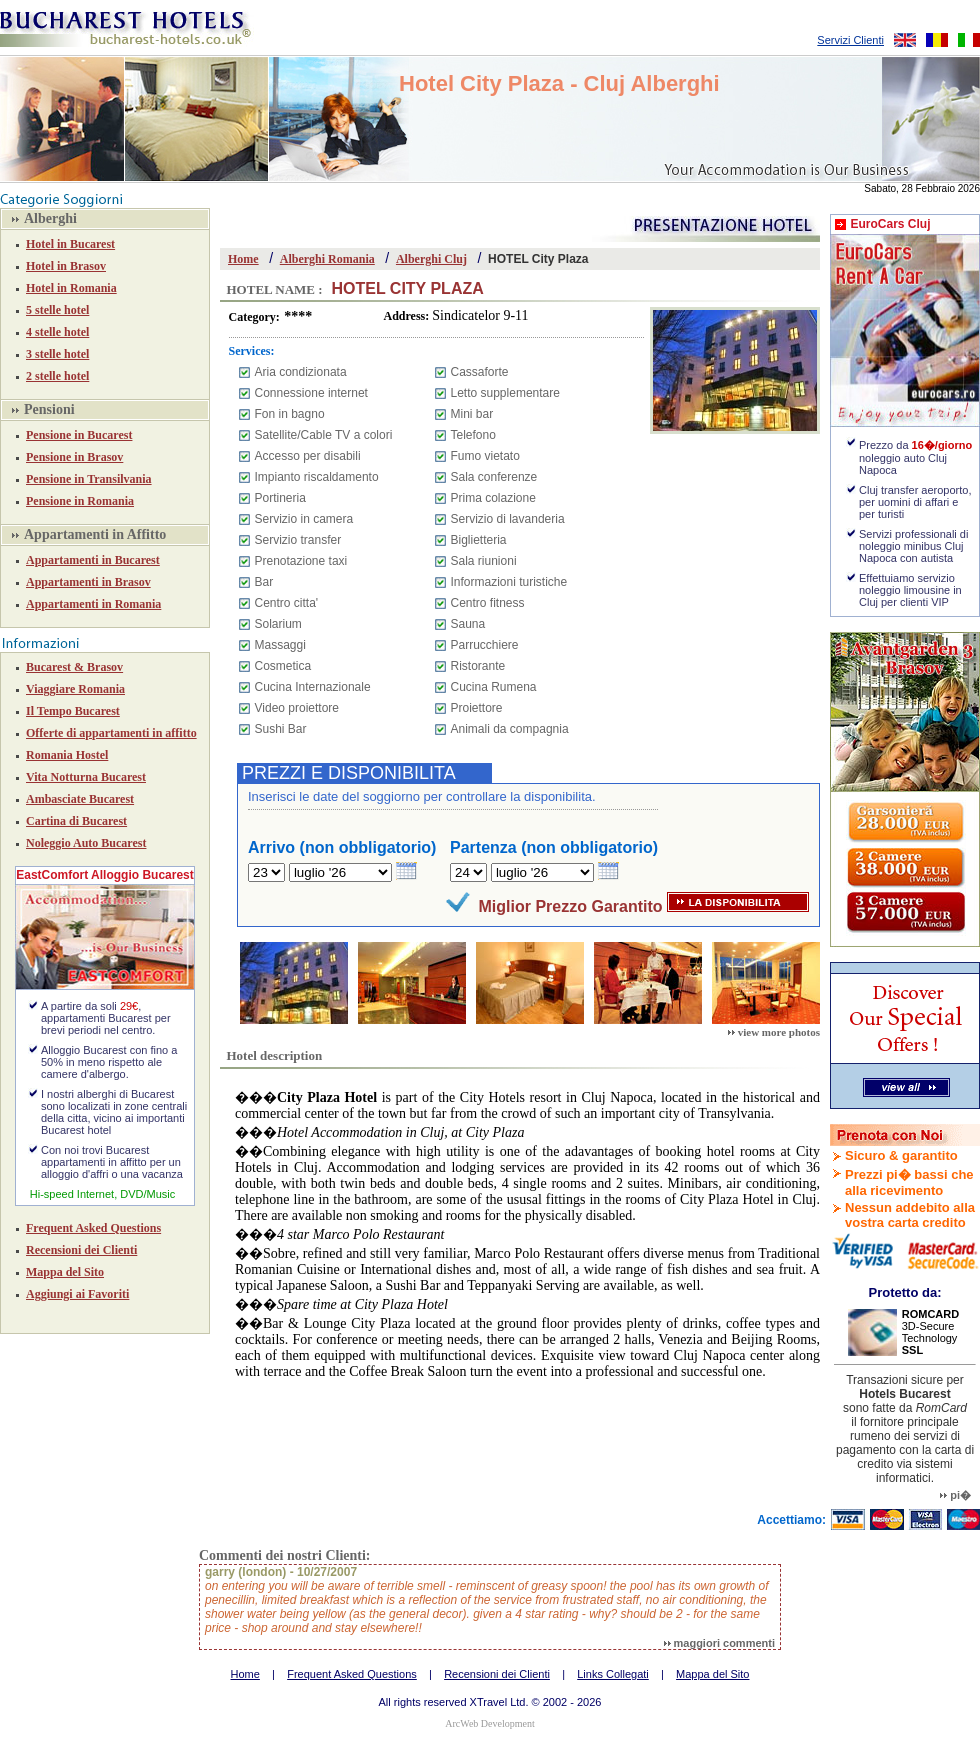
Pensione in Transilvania (89, 479)
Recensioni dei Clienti (81, 1250)
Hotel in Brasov (66, 266)
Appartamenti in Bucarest (93, 560)
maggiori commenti (719, 1643)
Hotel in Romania (71, 288)
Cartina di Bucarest (76, 821)
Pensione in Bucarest (79, 435)
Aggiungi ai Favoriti (77, 1294)
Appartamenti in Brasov (88, 582)
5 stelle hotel (57, 310)
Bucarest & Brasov (74, 667)
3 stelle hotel (57, 354)
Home (243, 259)
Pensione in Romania (80, 501)
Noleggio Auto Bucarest (86, 843)
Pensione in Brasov (74, 457)
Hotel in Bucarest (70, 244)
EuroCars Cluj (890, 224)
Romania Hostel (67, 755)
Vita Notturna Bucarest (86, 777)
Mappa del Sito (65, 1272)
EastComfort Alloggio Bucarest (105, 875)
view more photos (774, 1032)
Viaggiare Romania (75, 689)
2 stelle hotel (57, 376)
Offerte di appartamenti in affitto (111, 733)
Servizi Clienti (850, 40)
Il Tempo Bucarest (73, 711)
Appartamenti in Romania (93, 604)
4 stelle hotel (57, 332)
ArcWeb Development (489, 1723)
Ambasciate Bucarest (80, 799)
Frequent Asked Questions (93, 1228)
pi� (955, 1495)
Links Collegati (613, 1674)
